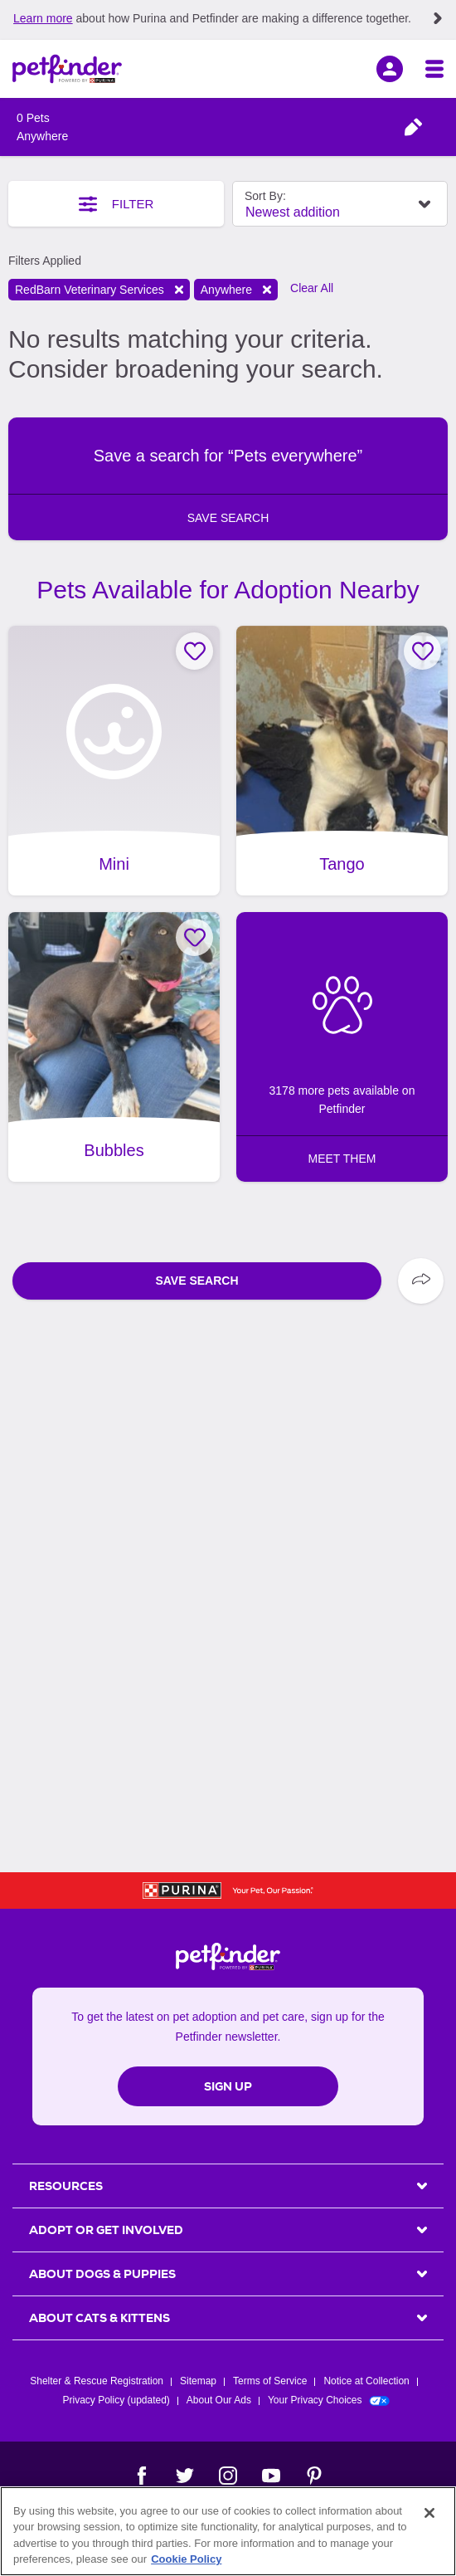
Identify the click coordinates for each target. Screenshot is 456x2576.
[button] (228, 478)
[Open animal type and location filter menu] (413, 127)
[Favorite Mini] (194, 651)
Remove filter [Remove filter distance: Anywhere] (267, 289)
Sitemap (198, 2381)
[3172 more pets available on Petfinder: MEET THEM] (342, 1047)
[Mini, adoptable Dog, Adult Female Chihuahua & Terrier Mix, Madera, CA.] (114, 760)
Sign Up (228, 2086)
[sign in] (389, 69)
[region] (228, 2531)
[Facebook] (142, 2475)
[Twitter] (185, 2475)
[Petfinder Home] (67, 69)
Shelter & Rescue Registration (96, 2381)
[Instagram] (228, 2475)
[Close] (429, 2513)
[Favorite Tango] (422, 651)
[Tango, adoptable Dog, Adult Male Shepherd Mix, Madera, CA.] (342, 760)
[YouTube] (271, 2475)
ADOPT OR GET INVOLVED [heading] (106, 2229)
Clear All (311, 288)
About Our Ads (219, 2400)
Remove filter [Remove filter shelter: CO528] (179, 289)
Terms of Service (270, 2381)
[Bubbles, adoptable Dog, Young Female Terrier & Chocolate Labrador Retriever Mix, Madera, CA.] (114, 1047)
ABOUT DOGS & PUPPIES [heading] (102, 2273)
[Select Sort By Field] (340, 204)
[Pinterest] (314, 2475)
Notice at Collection (366, 2381)
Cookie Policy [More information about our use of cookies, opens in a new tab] (186, 2559)
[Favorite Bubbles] (194, 937)
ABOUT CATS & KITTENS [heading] (99, 2317)
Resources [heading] (66, 2185)
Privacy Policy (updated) (115, 2400)
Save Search (196, 1280)
